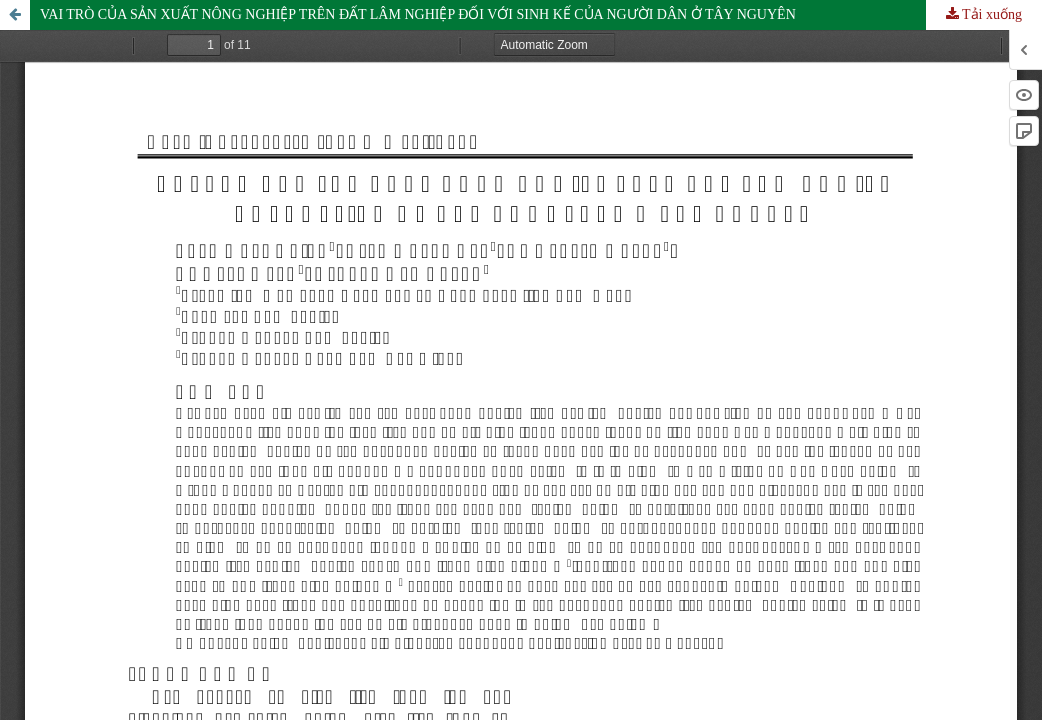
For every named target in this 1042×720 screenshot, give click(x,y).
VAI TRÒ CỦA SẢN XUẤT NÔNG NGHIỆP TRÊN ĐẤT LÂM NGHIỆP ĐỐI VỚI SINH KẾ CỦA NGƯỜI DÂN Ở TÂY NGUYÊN (418, 14)
